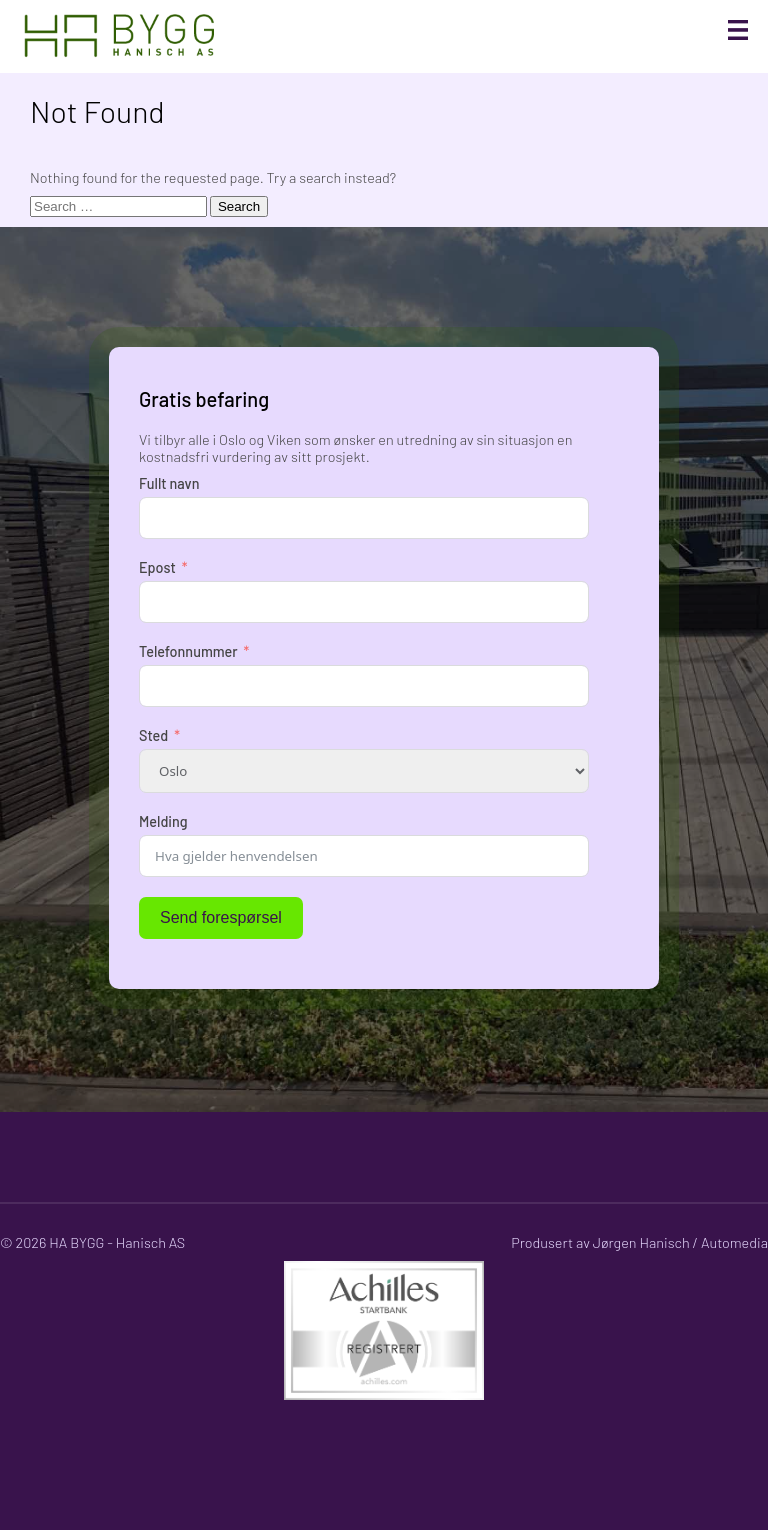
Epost (157, 567)
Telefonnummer (188, 651)
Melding (163, 821)
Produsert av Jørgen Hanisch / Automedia (639, 1242)
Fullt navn (169, 483)
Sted (153, 735)
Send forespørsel (221, 917)
